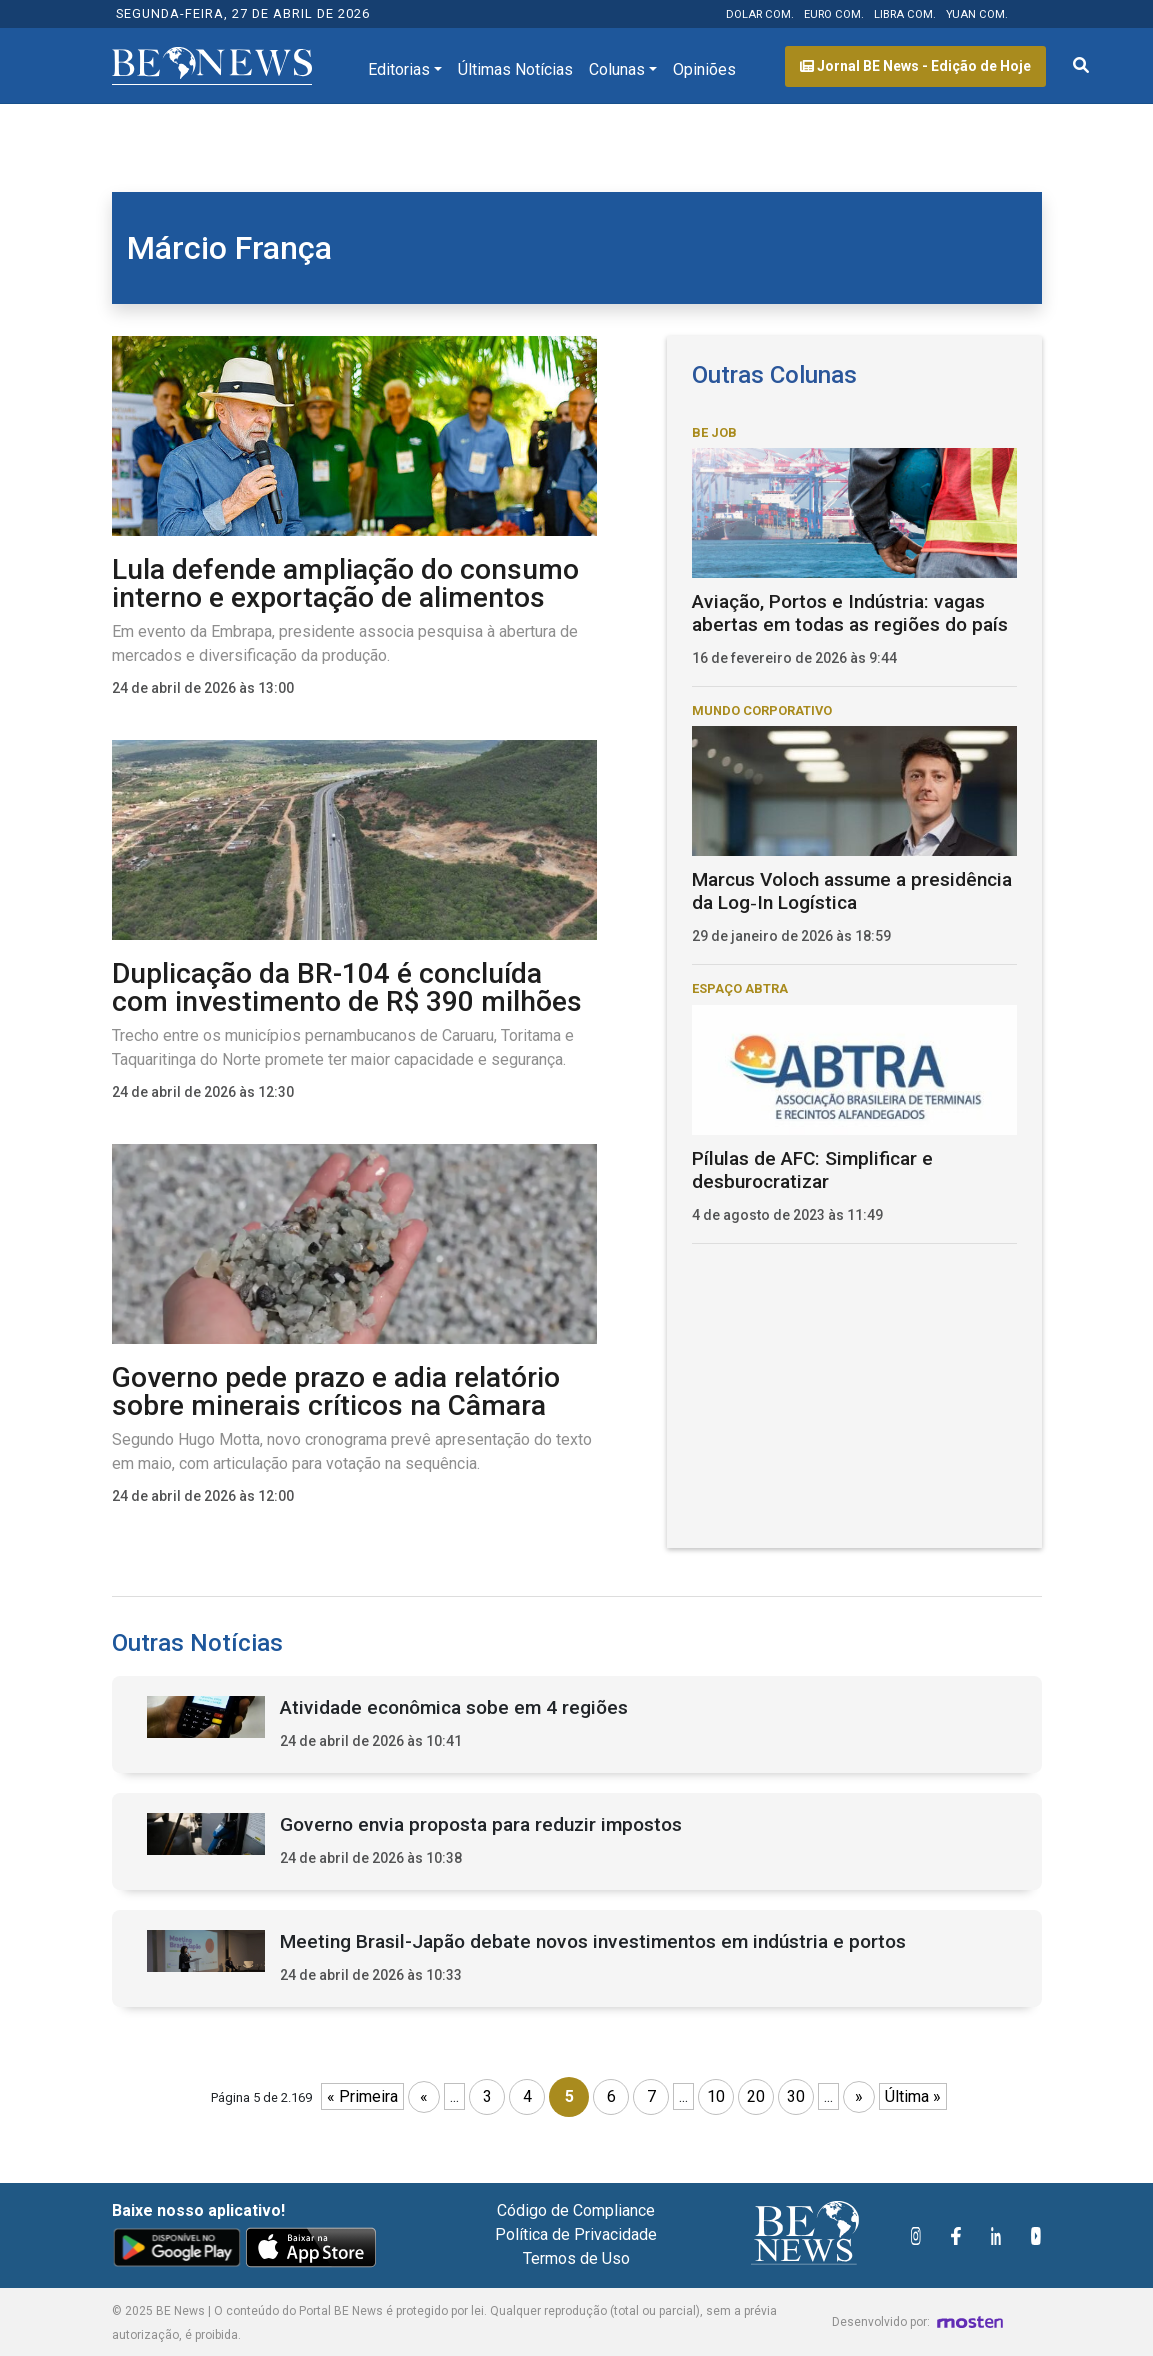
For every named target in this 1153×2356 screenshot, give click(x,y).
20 (756, 2096)
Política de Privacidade (576, 2234)
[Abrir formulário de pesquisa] (1081, 66)
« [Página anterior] (424, 2096)
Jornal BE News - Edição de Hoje (915, 66)
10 (716, 2096)
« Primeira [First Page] (362, 2096)
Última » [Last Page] (913, 2096)
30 (796, 2096)
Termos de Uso (576, 2258)
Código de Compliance (576, 2210)
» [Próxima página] (859, 2096)
